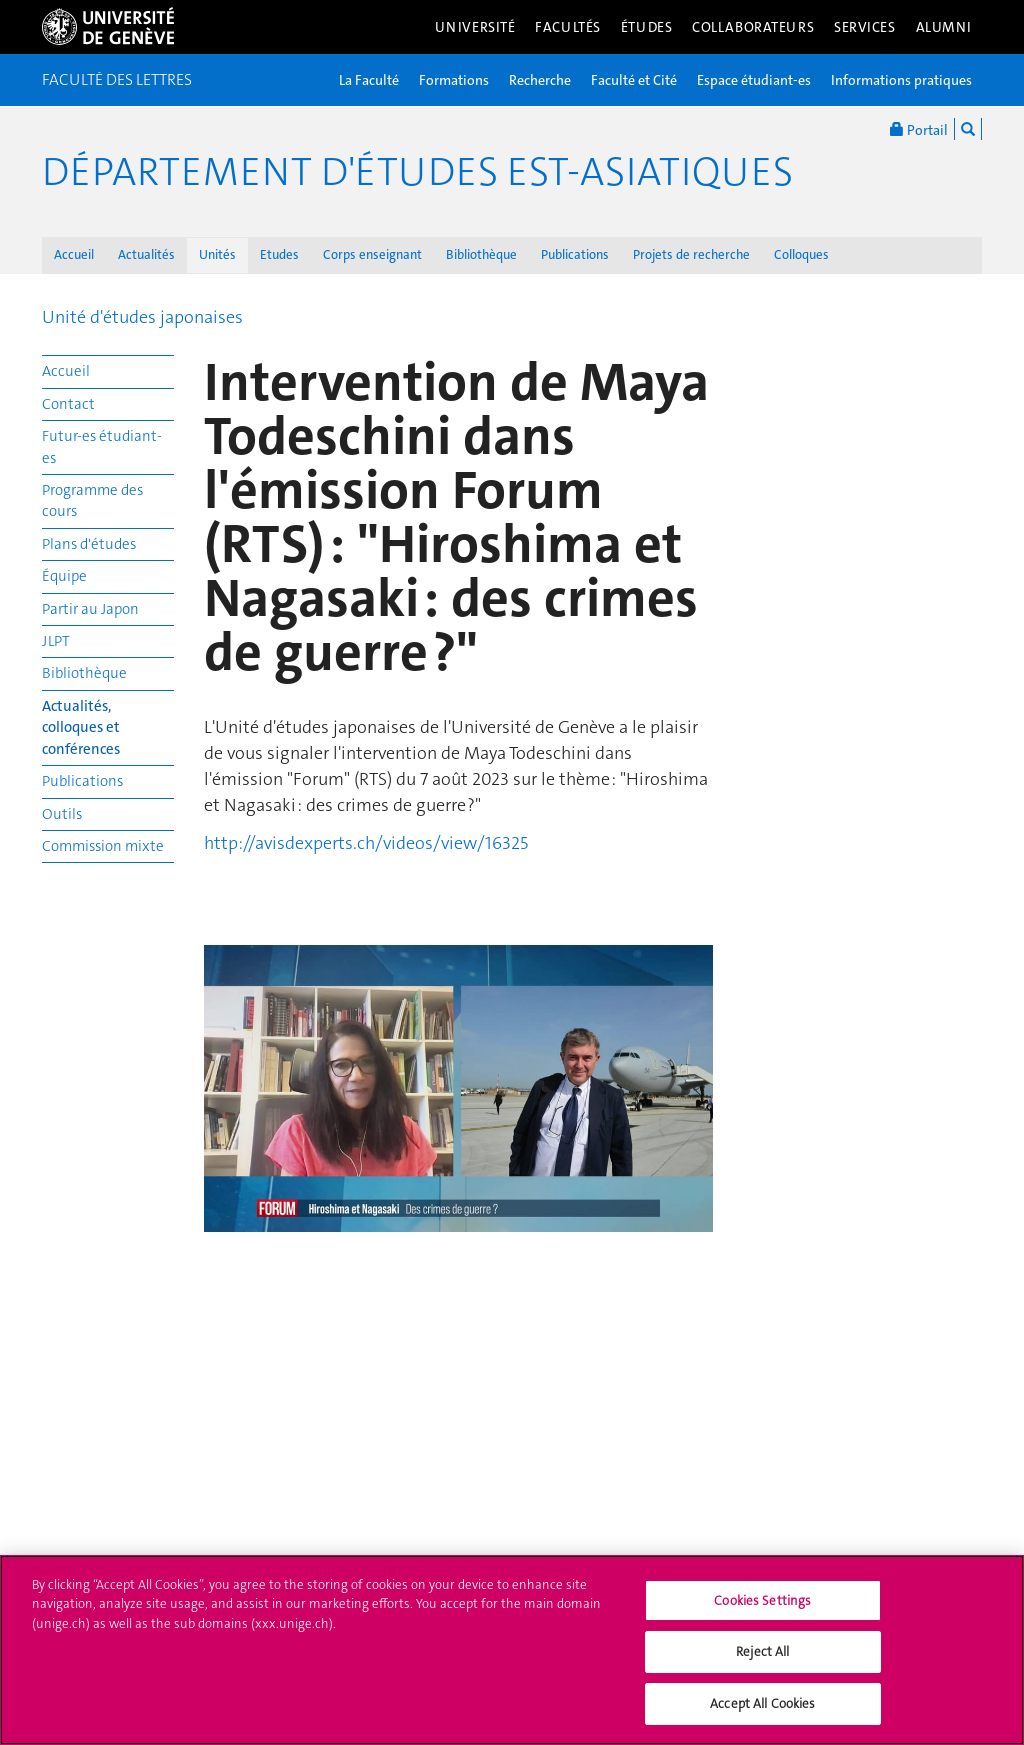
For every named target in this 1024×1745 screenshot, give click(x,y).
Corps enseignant (372, 254)
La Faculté (369, 80)
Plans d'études (89, 544)
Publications (575, 254)
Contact (68, 404)
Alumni (944, 27)
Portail (919, 129)
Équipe (64, 576)
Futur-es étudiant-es (102, 446)
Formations (454, 80)
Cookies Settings (762, 1613)
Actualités (146, 254)
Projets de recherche (691, 254)
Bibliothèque (481, 254)
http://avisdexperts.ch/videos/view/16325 (366, 843)
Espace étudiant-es (754, 80)
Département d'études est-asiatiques (417, 172)
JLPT (56, 641)
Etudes (279, 254)
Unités (217, 254)
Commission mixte (103, 846)
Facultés (568, 27)
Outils (62, 814)
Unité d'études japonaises (142, 317)
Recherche (540, 80)
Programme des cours (92, 500)
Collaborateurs (753, 27)
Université (475, 27)
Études (646, 27)
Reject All (762, 1665)
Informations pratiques (901, 80)
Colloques (801, 254)
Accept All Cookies (762, 1716)
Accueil (74, 254)
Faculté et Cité (634, 80)
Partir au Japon (90, 609)
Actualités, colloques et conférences (81, 727)
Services (865, 27)
